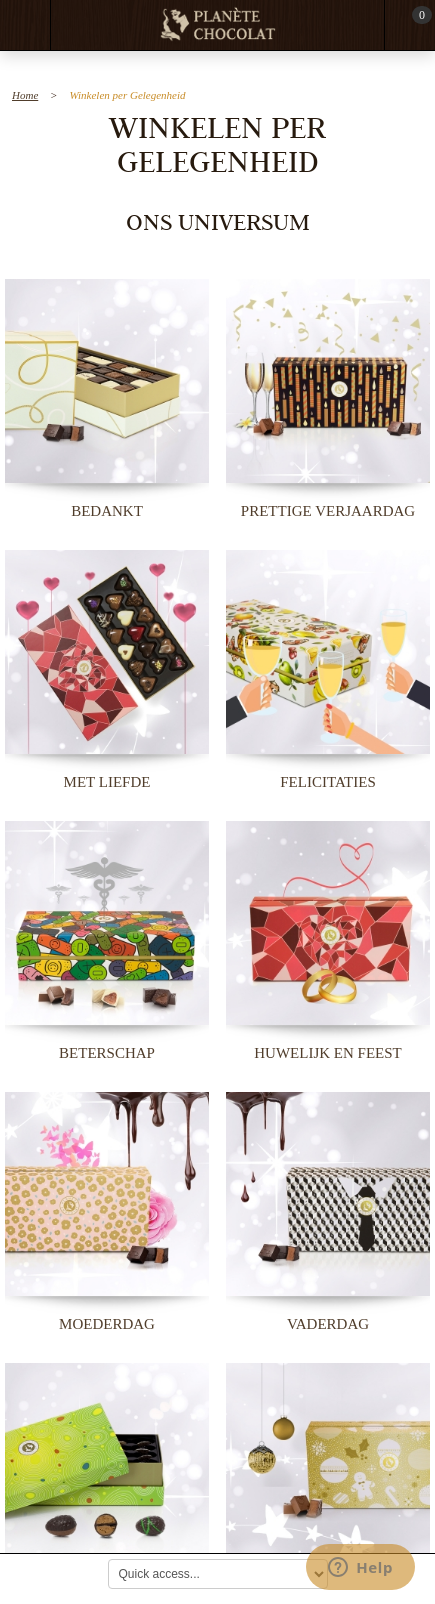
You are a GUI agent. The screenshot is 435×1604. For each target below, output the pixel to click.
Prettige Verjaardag (328, 511)
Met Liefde (107, 782)
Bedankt (107, 511)
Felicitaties (327, 782)
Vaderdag (328, 1324)
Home (25, 95)
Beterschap (107, 1053)
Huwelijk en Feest (327, 1053)
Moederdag (107, 1324)
